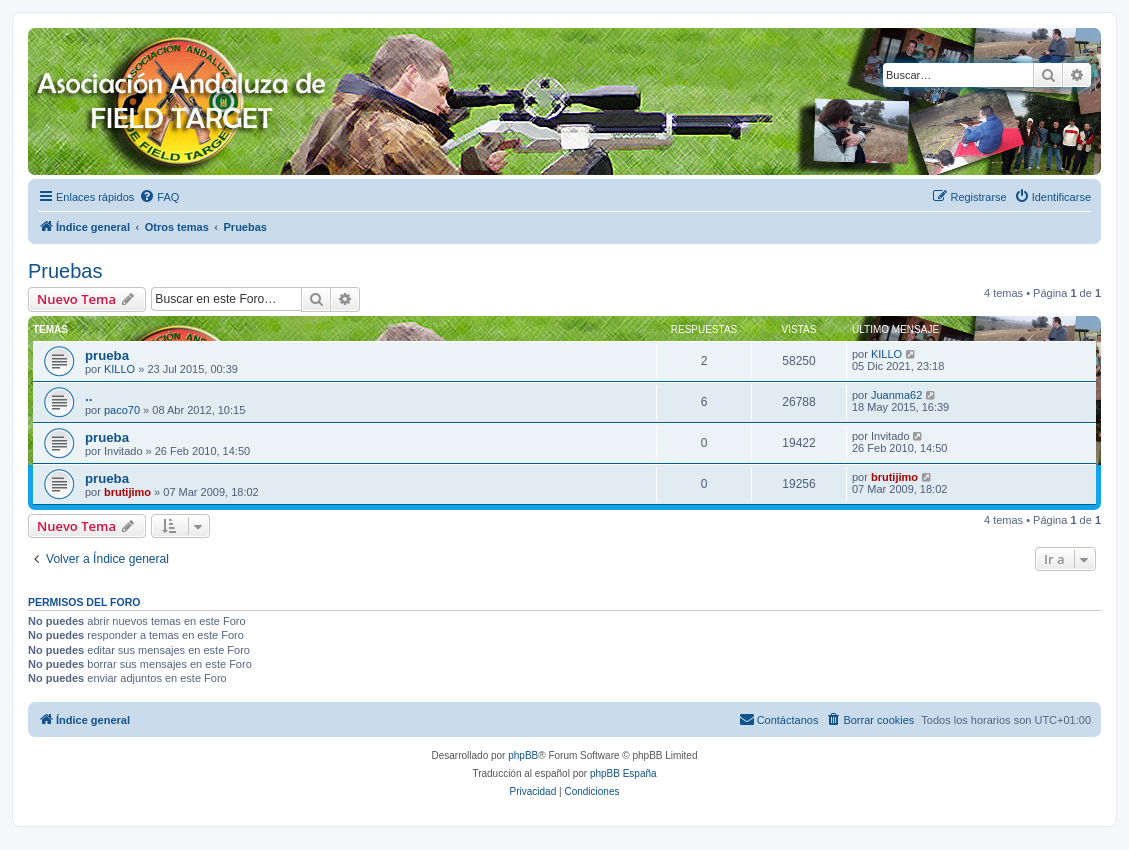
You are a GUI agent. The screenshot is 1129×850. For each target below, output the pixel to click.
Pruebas (65, 271)
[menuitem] (159, 197)
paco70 (122, 410)
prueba (107, 355)
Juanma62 (896, 395)
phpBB (523, 755)
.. (88, 396)
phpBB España (623, 773)
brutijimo (127, 492)
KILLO (119, 369)
